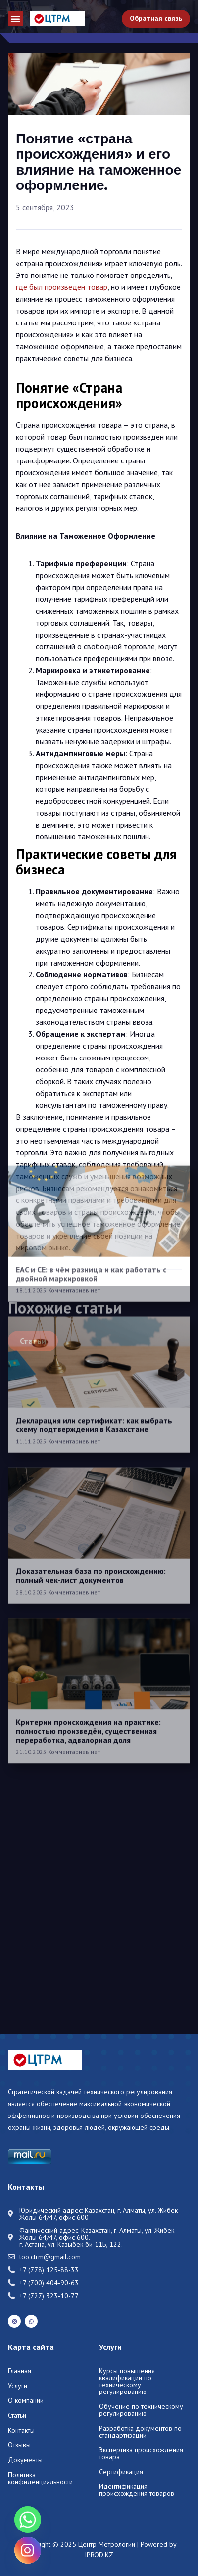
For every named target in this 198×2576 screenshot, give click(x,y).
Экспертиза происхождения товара (141, 2453)
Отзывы (19, 2444)
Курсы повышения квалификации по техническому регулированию (127, 2381)
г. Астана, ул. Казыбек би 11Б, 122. (71, 2244)
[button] (15, 18)
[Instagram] (27, 2550)
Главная (19, 2370)
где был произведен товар (61, 287)
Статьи (17, 2415)
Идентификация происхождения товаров (136, 2490)
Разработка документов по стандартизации (140, 2431)
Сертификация (121, 2471)
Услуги (17, 2385)
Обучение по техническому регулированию (141, 2410)
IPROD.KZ (99, 2554)
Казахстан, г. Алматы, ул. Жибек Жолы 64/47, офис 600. (96, 2234)
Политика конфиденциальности (40, 2478)
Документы (25, 2459)
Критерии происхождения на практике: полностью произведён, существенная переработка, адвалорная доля (88, 1511)
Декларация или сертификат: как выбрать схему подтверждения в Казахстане (94, 1205)
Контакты (21, 2430)
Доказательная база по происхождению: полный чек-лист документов (91, 1355)
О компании (26, 2400)
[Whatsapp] (27, 2519)
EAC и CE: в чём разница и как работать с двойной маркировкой (91, 1054)
